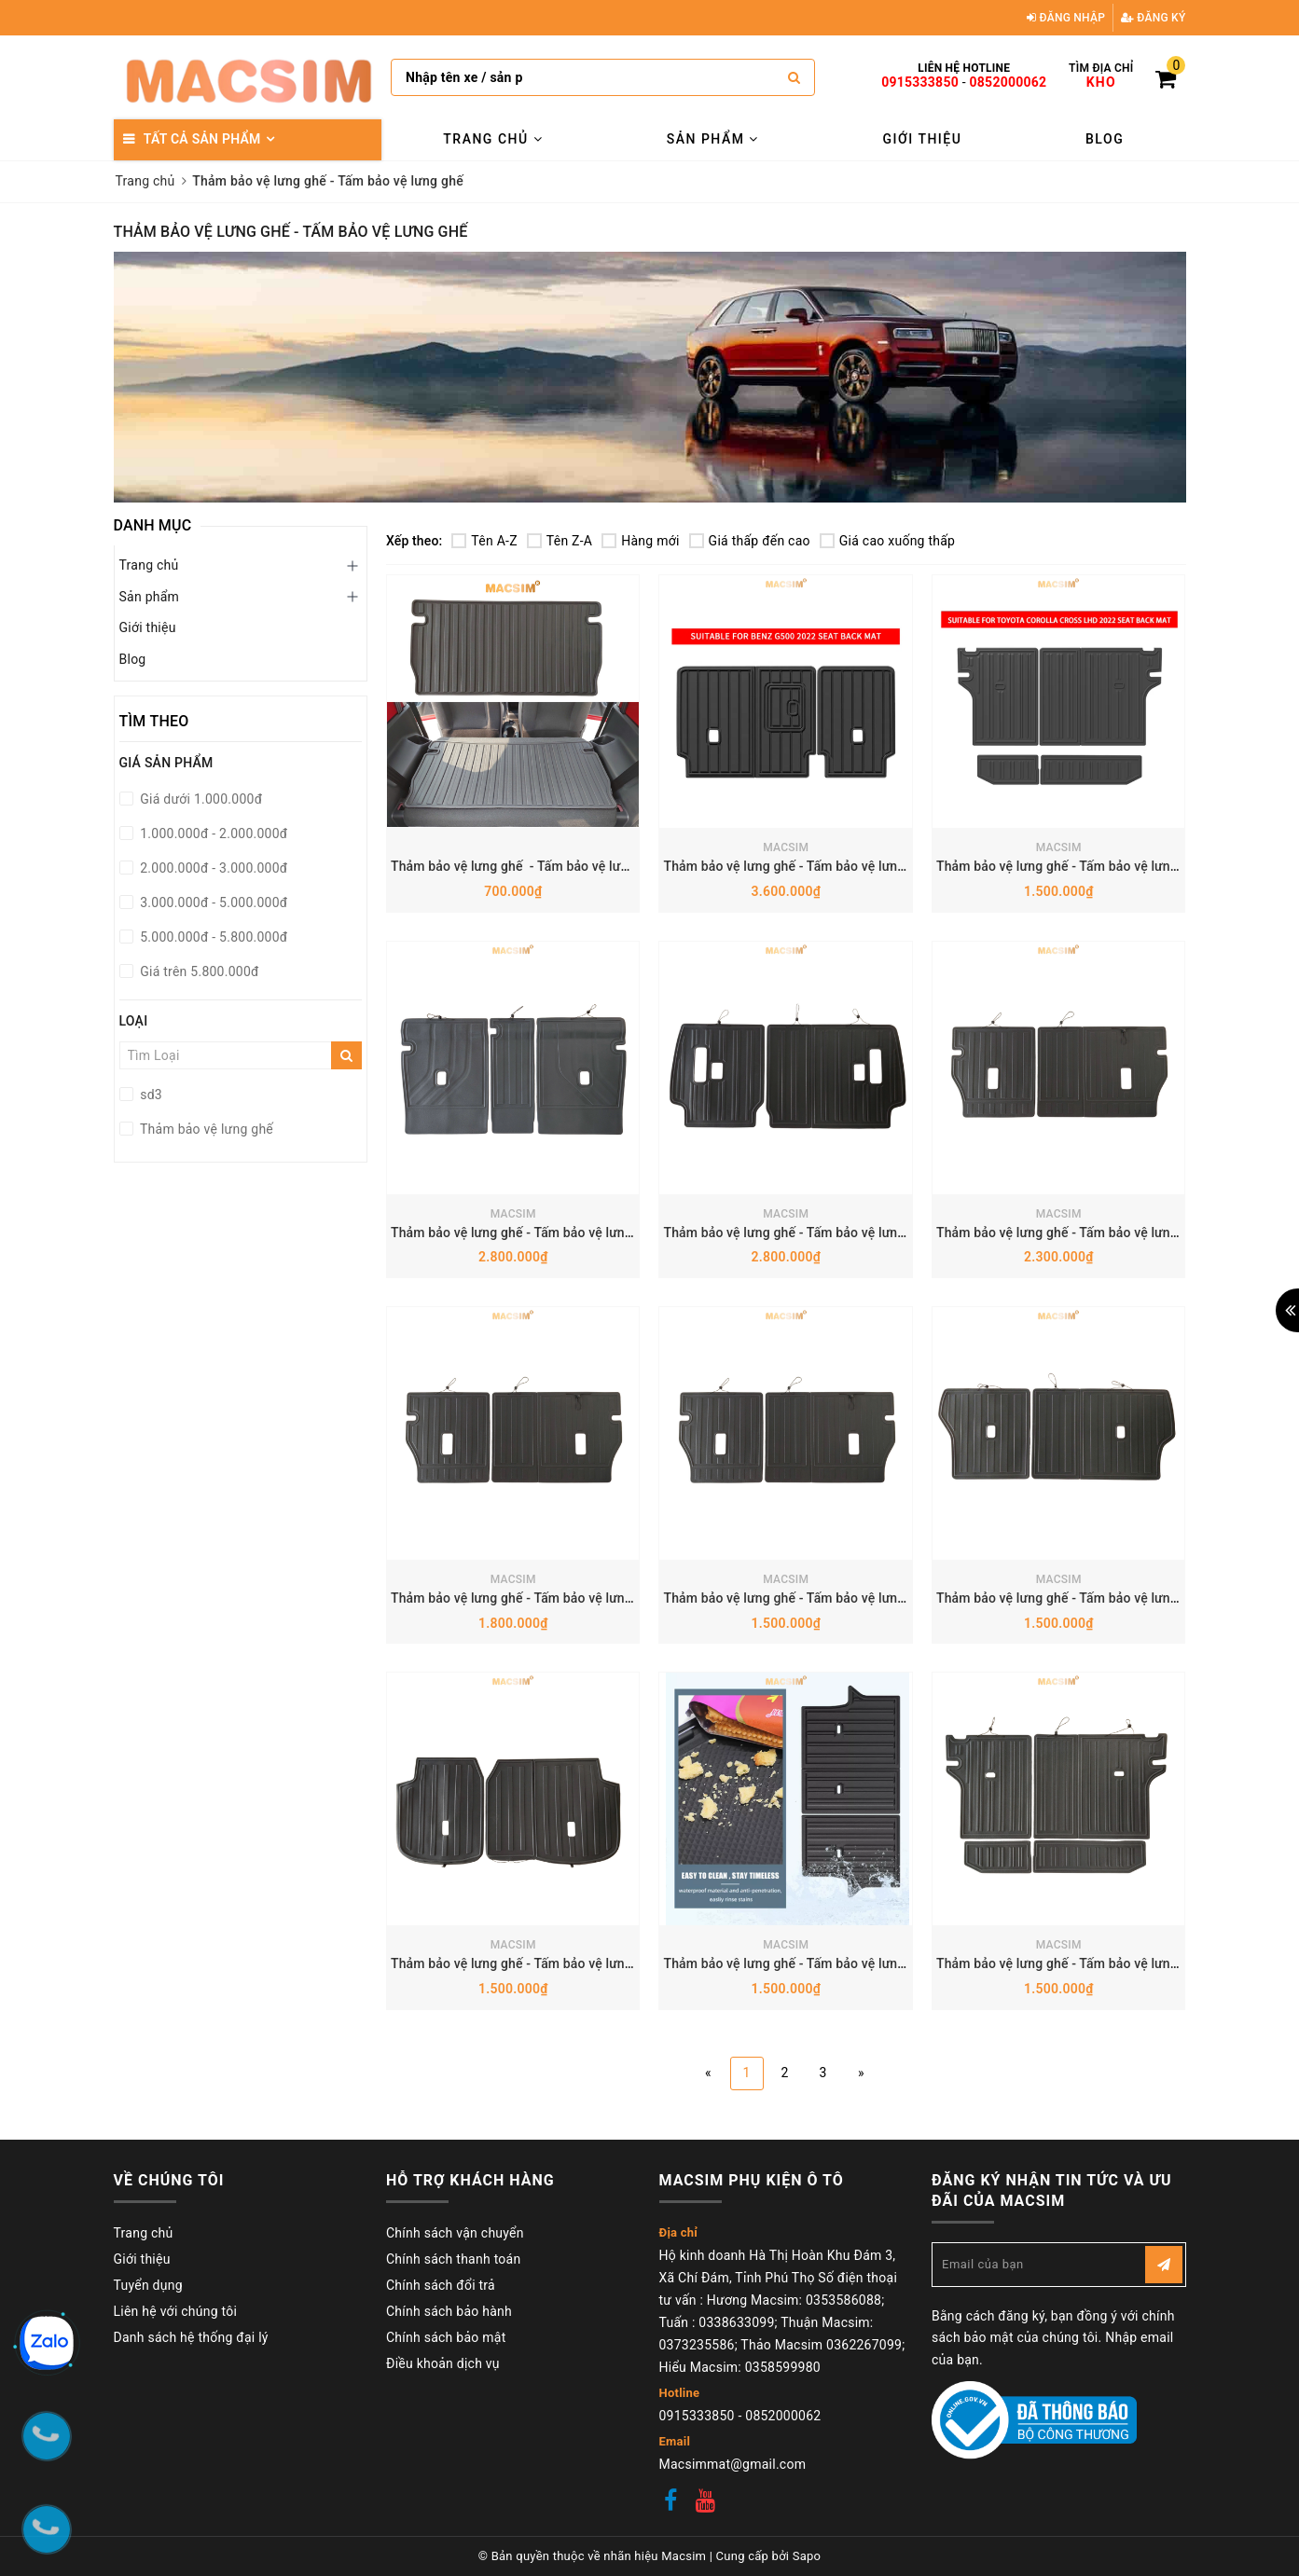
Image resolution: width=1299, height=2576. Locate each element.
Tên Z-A (559, 540)
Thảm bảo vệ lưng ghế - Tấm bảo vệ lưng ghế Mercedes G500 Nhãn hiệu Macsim (902, 866)
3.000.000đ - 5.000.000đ (212, 902)
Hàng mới (640, 540)
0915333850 (920, 82)
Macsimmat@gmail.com (733, 2464)
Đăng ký (1153, 17)
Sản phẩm (713, 138)
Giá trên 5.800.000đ (198, 971)
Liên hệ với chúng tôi (176, 2311)
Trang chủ (493, 138)
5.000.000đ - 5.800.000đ (212, 937)
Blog (1104, 138)
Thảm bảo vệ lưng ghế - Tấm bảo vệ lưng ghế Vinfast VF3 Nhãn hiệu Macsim (619, 866)
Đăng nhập (1066, 17)
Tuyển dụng (148, 2285)
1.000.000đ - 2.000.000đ (212, 833)
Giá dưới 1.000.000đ (200, 799)
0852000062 (1008, 82)
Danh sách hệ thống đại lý (191, 2337)
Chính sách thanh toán (453, 2259)
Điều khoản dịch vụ (443, 2363)
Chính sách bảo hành (449, 2311)
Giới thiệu (922, 138)
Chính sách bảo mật (445, 2337)
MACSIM (785, 847)
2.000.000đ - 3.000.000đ (212, 868)
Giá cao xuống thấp (887, 540)
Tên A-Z (484, 540)
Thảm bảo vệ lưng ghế (205, 1129)
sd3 (149, 1094)
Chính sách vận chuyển (455, 2232)
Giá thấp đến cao (749, 540)
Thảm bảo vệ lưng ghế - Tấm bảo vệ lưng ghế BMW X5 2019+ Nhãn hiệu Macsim (629, 1232)
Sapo (807, 2556)
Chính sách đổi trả (440, 2285)
